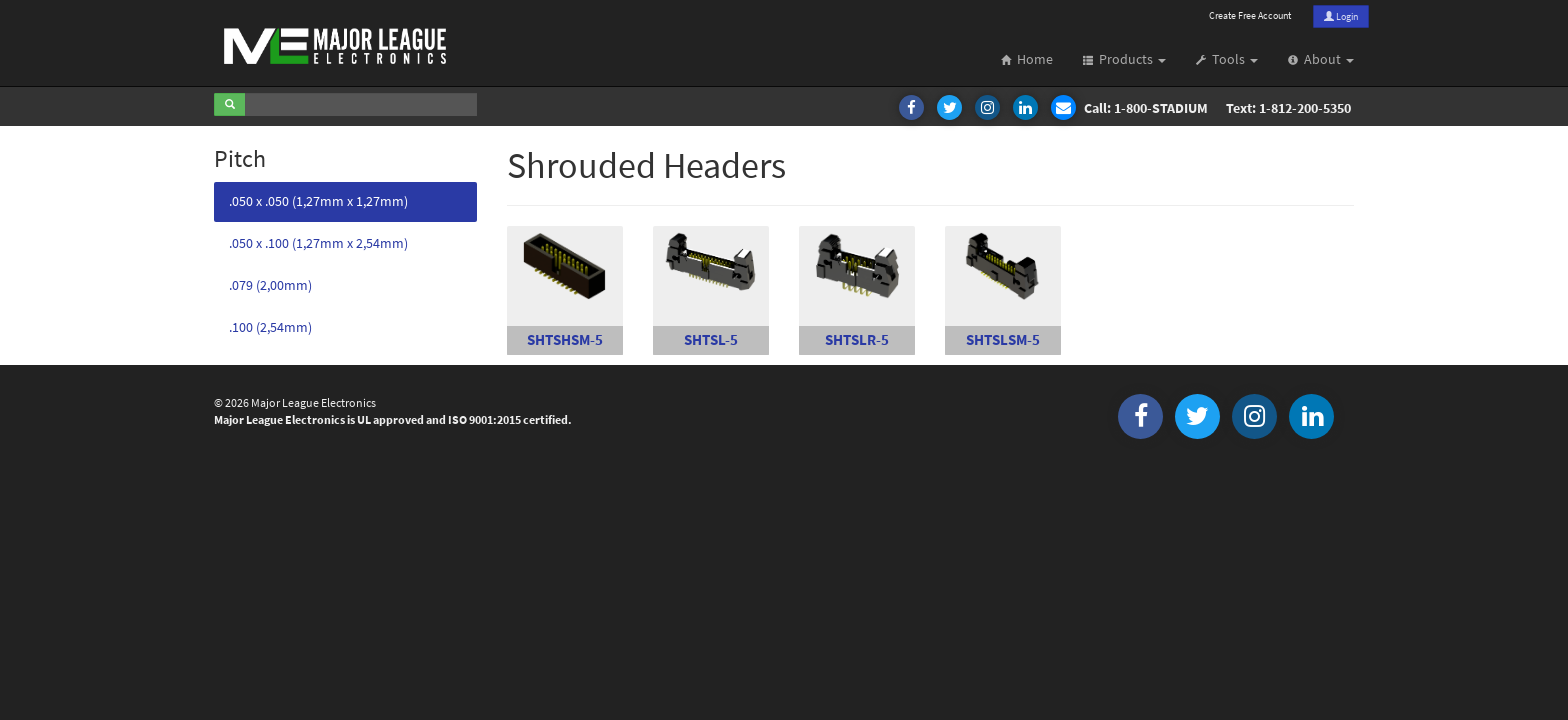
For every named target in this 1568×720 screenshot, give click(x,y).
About (1321, 59)
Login (1341, 16)
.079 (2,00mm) (270, 285)
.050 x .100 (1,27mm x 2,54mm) (318, 243)
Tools (1227, 59)
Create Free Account (1250, 15)
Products (1124, 59)
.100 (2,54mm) (270, 327)
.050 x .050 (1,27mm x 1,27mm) (318, 201)
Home (1027, 59)
